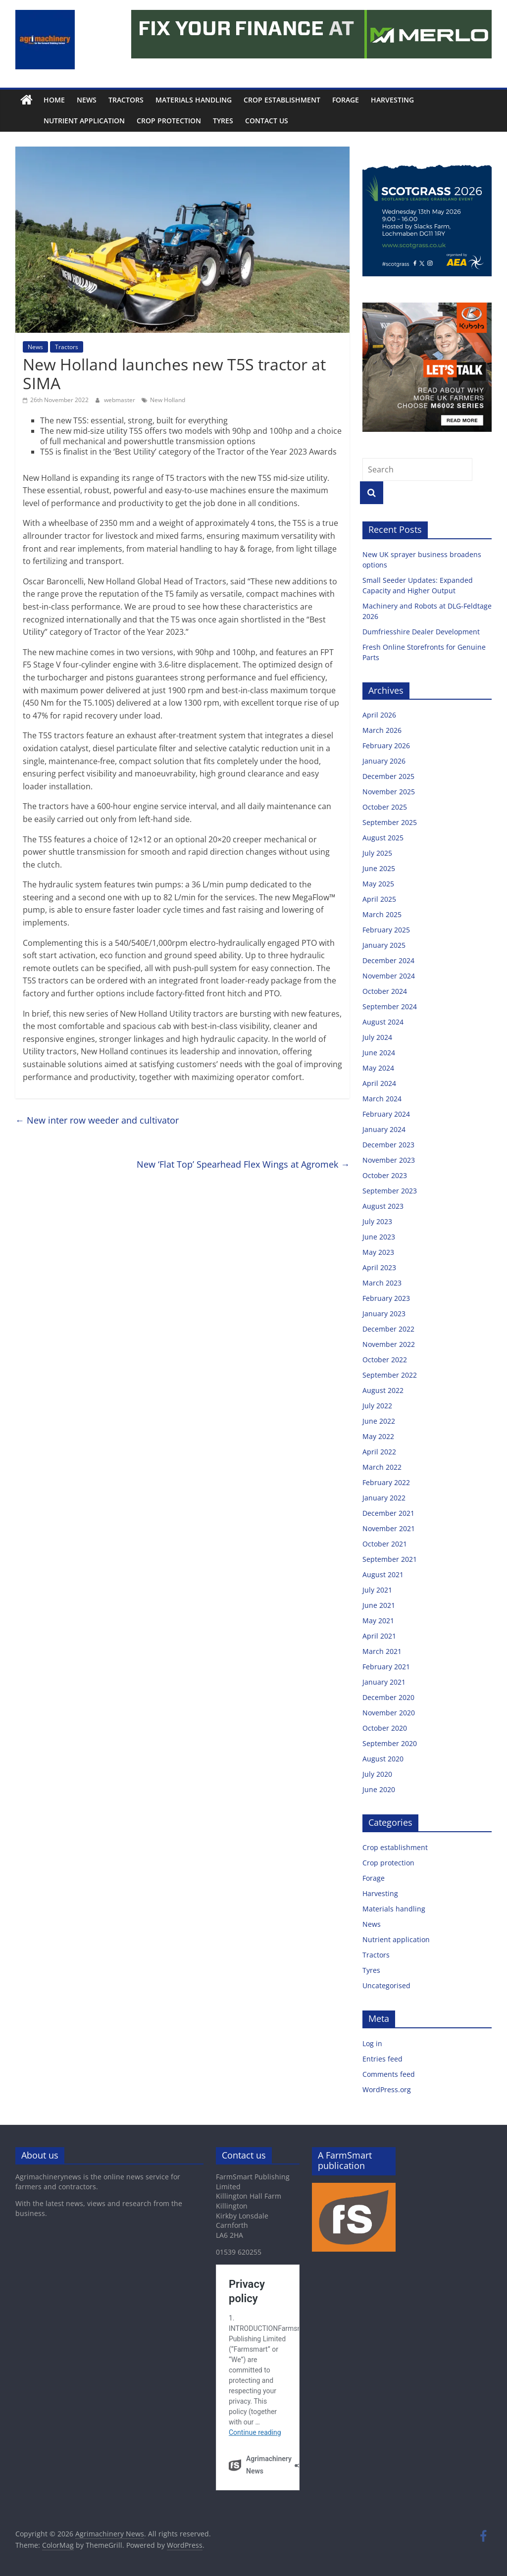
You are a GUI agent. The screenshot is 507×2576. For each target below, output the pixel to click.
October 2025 (384, 807)
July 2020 (377, 1774)
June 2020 (378, 1789)
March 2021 (382, 1651)
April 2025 (379, 899)
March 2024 (382, 1098)
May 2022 (378, 1436)
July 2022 (377, 1405)
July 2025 (377, 853)
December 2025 (388, 776)
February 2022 (386, 1482)
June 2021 (378, 1605)
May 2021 (378, 1620)
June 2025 (378, 868)
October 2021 (384, 1543)
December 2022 (388, 1329)
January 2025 (384, 945)
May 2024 (378, 1068)
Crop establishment (282, 99)
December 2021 (388, 1513)
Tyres (201, 120)
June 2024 (378, 1052)
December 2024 (388, 960)
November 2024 (388, 975)
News (87, 99)
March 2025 (382, 914)
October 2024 (384, 991)
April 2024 (379, 1083)
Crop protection (146, 120)
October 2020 (384, 1728)
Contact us (244, 120)
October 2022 (384, 1359)
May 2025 (378, 883)
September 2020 (389, 1743)
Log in (372, 2043)
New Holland (167, 400)
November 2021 (388, 1528)
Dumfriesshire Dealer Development (421, 631)
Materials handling (193, 99)
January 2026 (384, 761)
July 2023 (377, 1221)
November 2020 (388, 1712)
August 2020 (383, 1758)
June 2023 (378, 1236)
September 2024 (389, 1006)
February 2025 (386, 929)
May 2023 (378, 1252)
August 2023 (383, 1206)
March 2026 (382, 730)
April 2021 (379, 1636)
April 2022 (379, 1451)
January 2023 (384, 1313)
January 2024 (384, 1129)
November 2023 (388, 1160)
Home (54, 99)
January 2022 (384, 1497)
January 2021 (384, 1682)
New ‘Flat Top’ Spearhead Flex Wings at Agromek (243, 1164)
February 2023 (386, 1298)
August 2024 (383, 1022)
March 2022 (382, 1467)
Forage (345, 99)
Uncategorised (386, 1985)
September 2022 (389, 1375)
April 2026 (379, 715)
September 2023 (389, 1190)
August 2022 (383, 1390)
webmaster (120, 400)
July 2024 (377, 1037)
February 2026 (386, 745)
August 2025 (383, 837)
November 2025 (388, 791)
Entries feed (382, 2058)
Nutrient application (61, 120)
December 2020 (388, 1697)
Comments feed (388, 2074)
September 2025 (389, 822)
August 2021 (383, 1574)
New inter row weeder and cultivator (97, 1120)
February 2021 (386, 1666)
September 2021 (389, 1559)
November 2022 (388, 1344)
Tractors (126, 99)
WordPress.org (386, 2089)
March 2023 (382, 1283)
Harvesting (392, 99)
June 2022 (378, 1421)
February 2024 (386, 1114)
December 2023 (388, 1144)
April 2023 (379, 1267)
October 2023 (384, 1175)
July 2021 (377, 1590)
